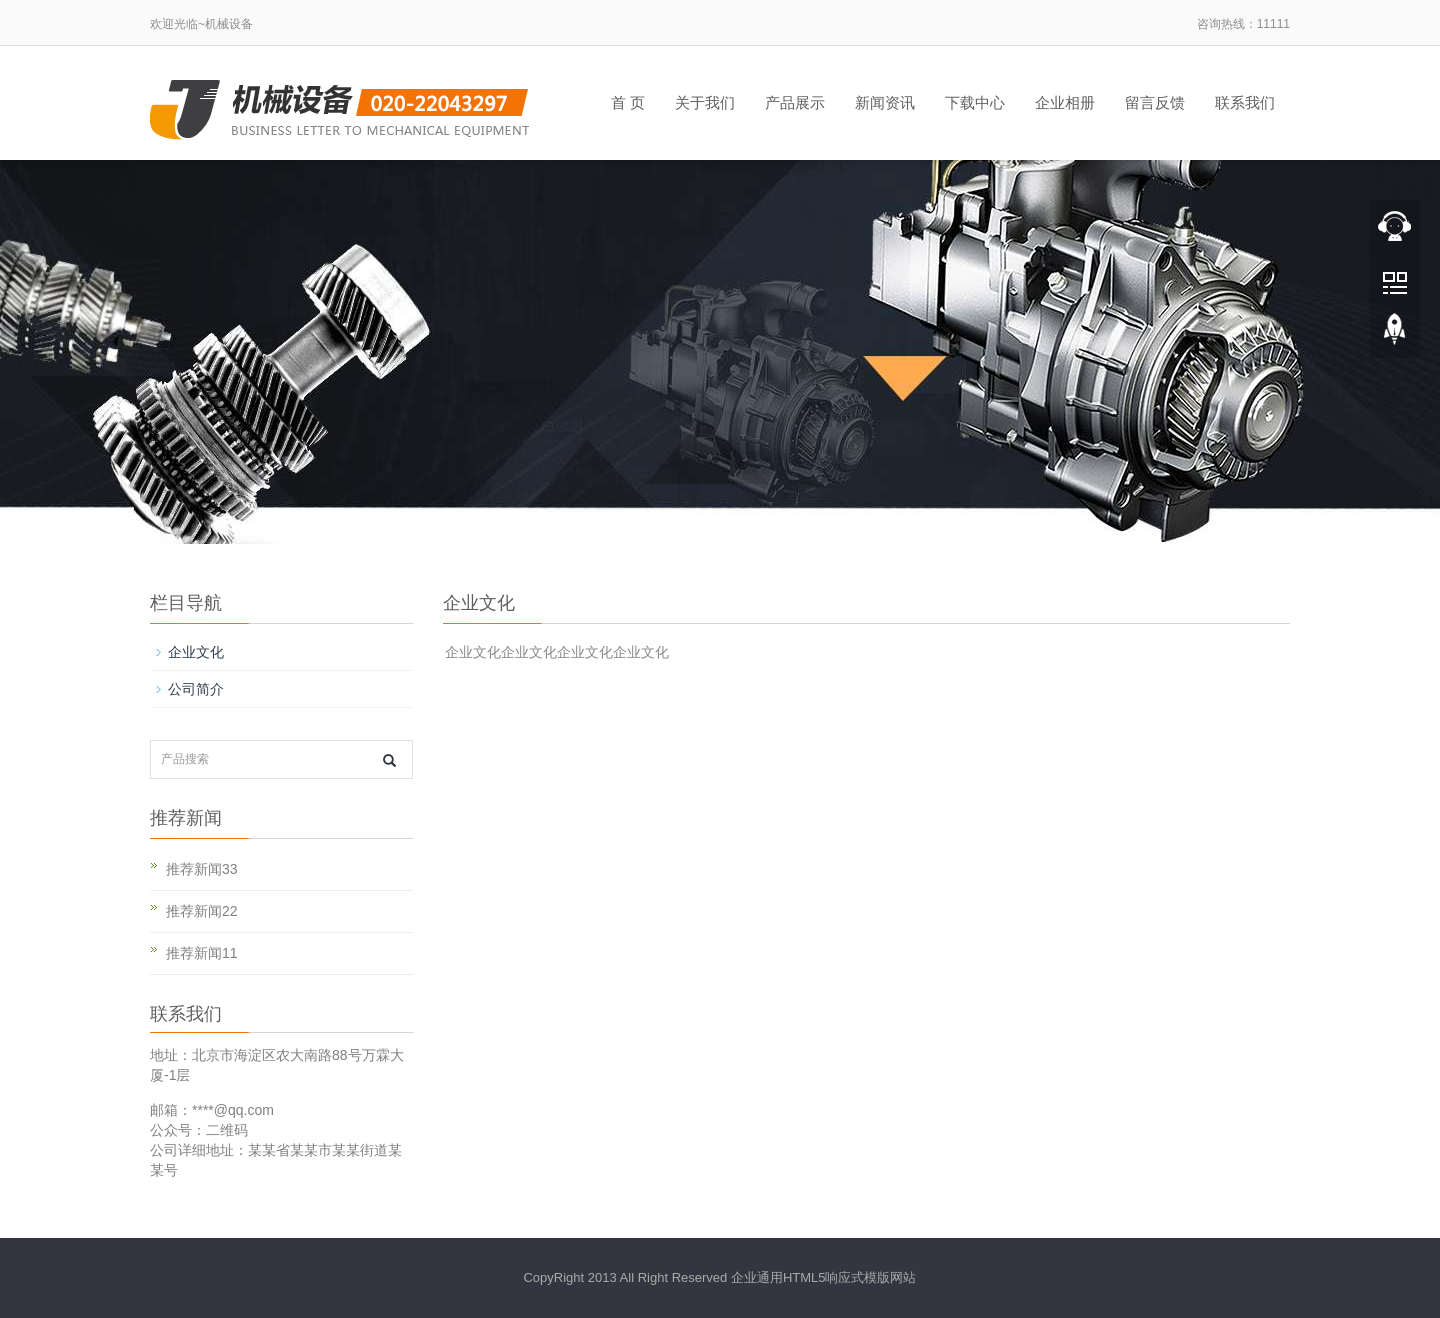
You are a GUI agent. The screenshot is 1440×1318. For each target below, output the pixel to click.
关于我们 (705, 103)
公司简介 (196, 689)
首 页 (628, 103)
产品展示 (795, 103)
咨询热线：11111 (1243, 24)
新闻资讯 (885, 103)
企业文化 (196, 652)
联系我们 (1245, 103)
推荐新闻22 (202, 911)
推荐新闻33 (202, 869)
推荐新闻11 (202, 953)
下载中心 (975, 103)
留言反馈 (1155, 103)
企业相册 (1065, 103)
